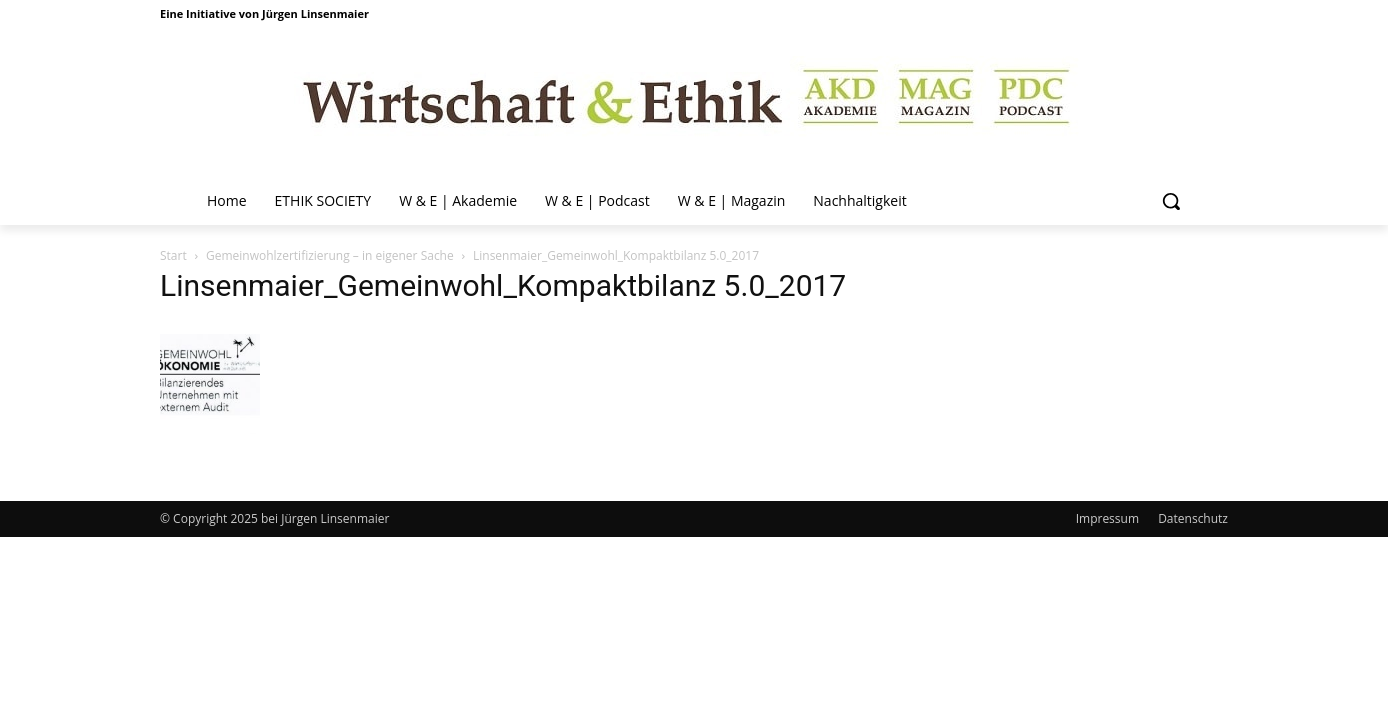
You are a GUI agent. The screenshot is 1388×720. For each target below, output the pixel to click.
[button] (1171, 201)
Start (173, 255)
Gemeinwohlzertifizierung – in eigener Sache (330, 255)
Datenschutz (1193, 518)
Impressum (1107, 518)
